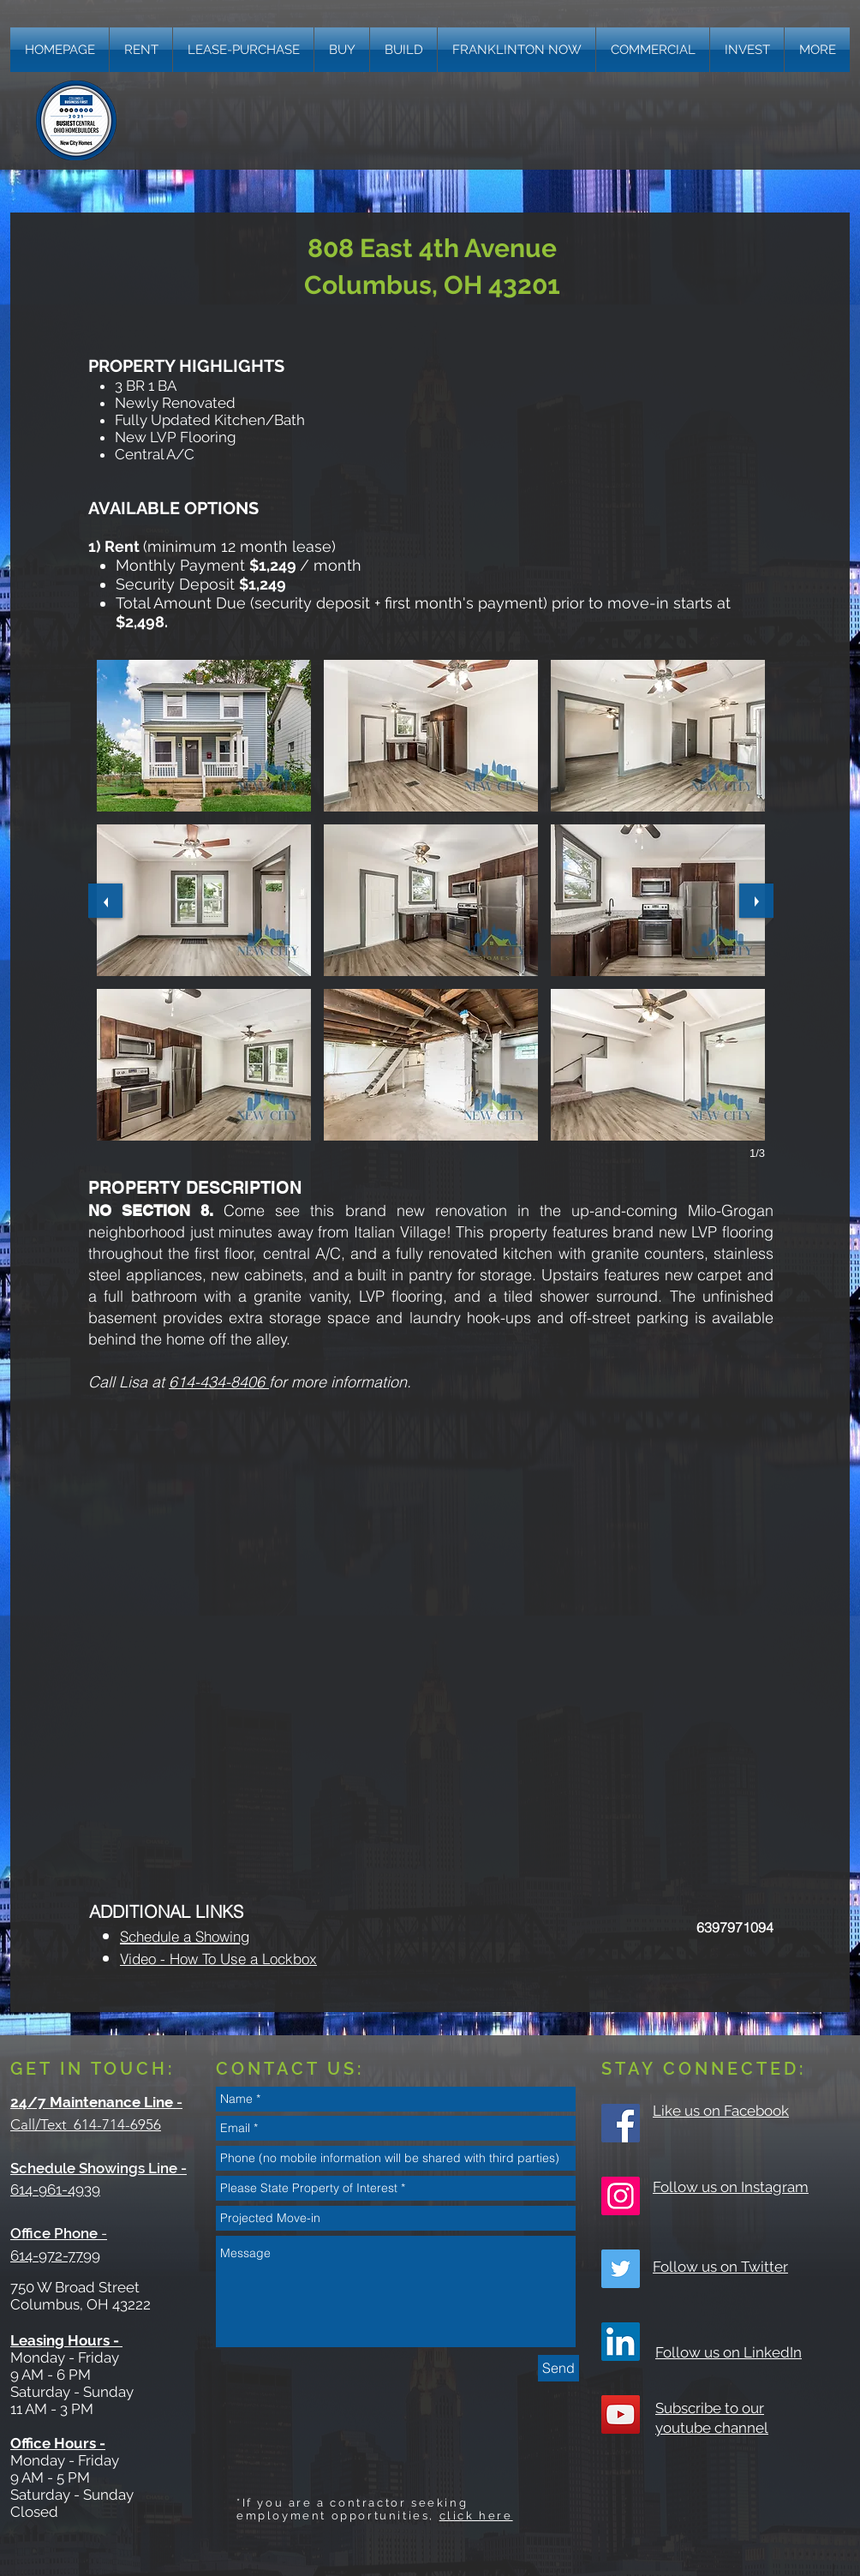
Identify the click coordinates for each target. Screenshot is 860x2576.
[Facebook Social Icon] (620, 2123)
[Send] (558, 2368)
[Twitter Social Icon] (620, 2269)
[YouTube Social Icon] (620, 2414)
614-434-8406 (219, 1382)
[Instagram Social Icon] (620, 2196)
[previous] (105, 901)
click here (476, 2515)
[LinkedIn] (620, 2341)
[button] (817, 49)
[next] (756, 901)
